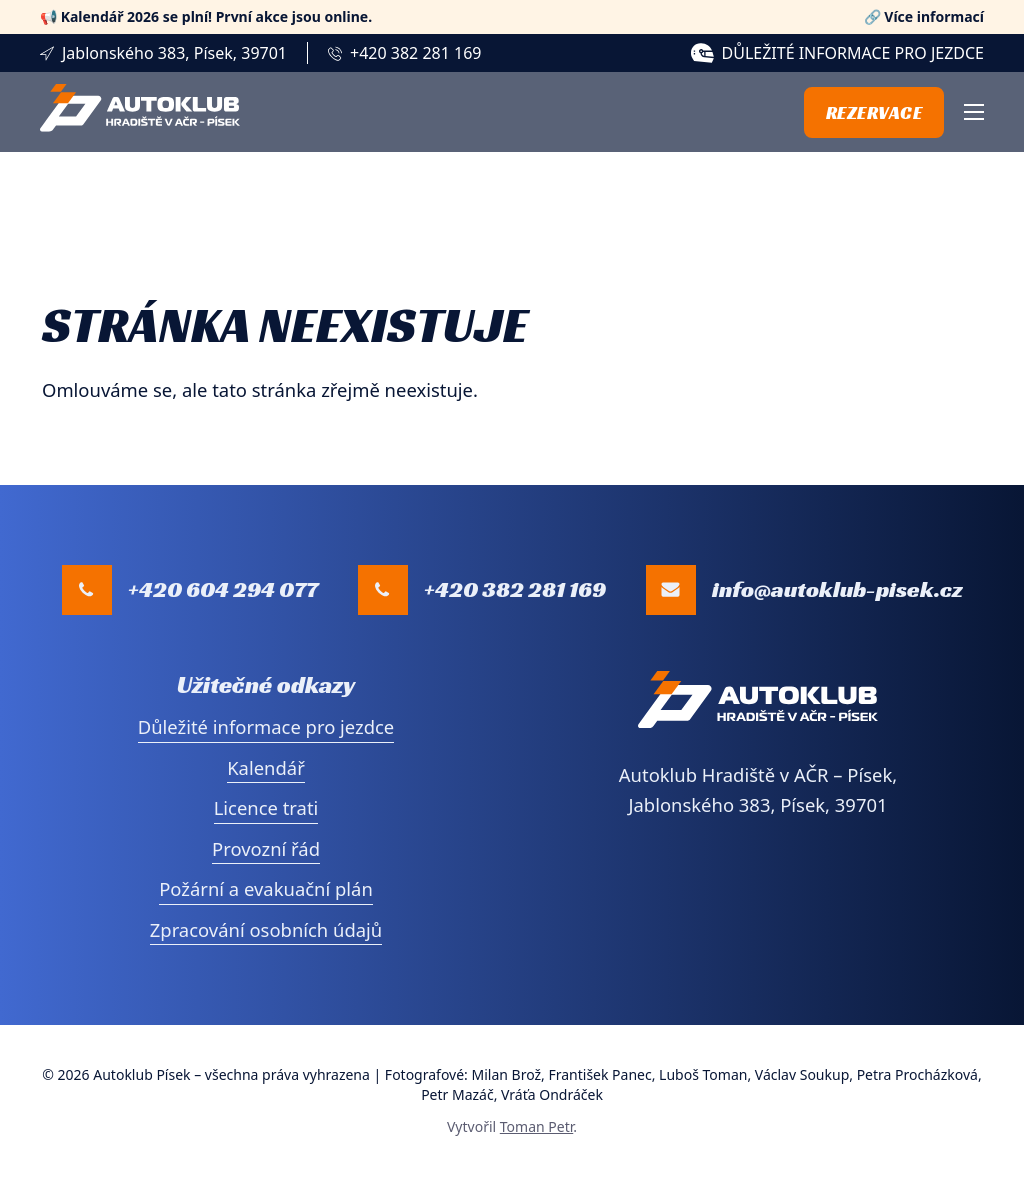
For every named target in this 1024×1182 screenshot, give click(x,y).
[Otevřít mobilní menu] (974, 112)
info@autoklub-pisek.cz (837, 589)
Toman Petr (536, 1126)
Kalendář (266, 767)
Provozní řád (266, 848)
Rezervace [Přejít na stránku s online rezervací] (874, 112)
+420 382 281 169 (415, 53)
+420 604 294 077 (223, 589)
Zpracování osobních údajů (266, 929)
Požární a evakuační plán (266, 888)
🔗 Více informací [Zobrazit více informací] (924, 17)
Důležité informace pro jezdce (853, 53)
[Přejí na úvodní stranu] (140, 111)
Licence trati (266, 807)
